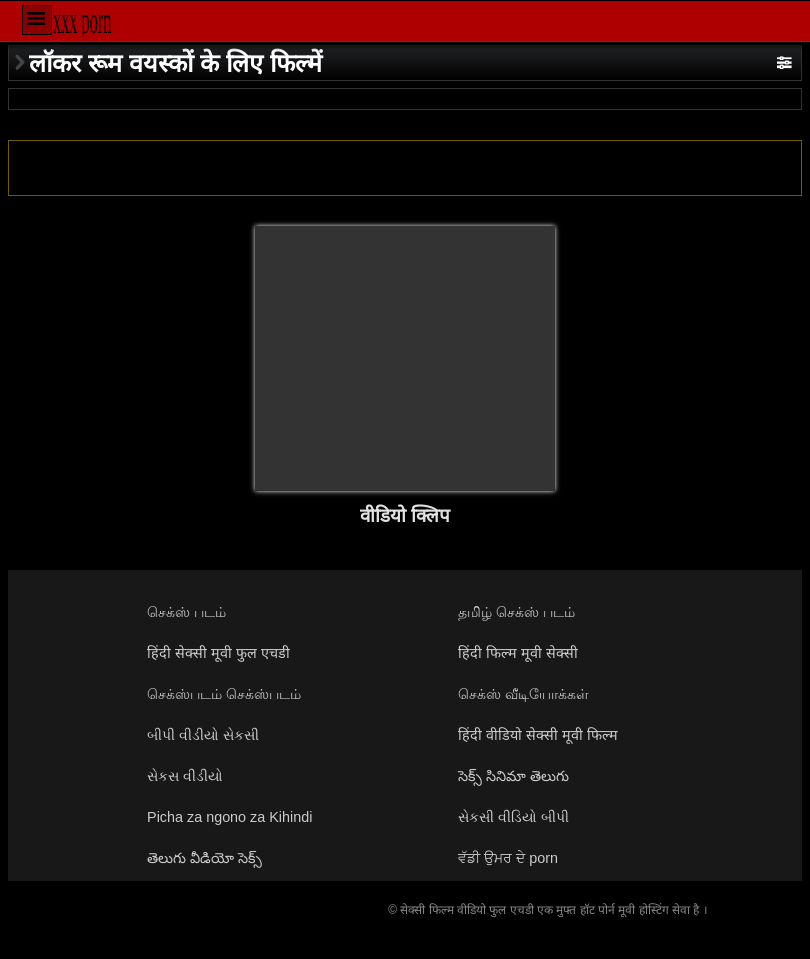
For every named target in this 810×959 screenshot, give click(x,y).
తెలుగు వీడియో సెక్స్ (204, 858)
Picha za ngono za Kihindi (229, 817)
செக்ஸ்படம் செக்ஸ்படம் (224, 694)
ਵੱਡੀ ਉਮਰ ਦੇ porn (508, 858)
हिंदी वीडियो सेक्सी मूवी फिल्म (538, 735)
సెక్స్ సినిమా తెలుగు (513, 776)
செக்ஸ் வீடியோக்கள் (523, 694)
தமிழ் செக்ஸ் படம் (516, 612)
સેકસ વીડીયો (185, 776)
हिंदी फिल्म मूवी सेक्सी (518, 653)
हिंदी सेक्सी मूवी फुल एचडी (218, 653)
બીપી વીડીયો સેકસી (203, 735)
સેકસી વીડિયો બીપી (513, 817)
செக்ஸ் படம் (186, 612)
